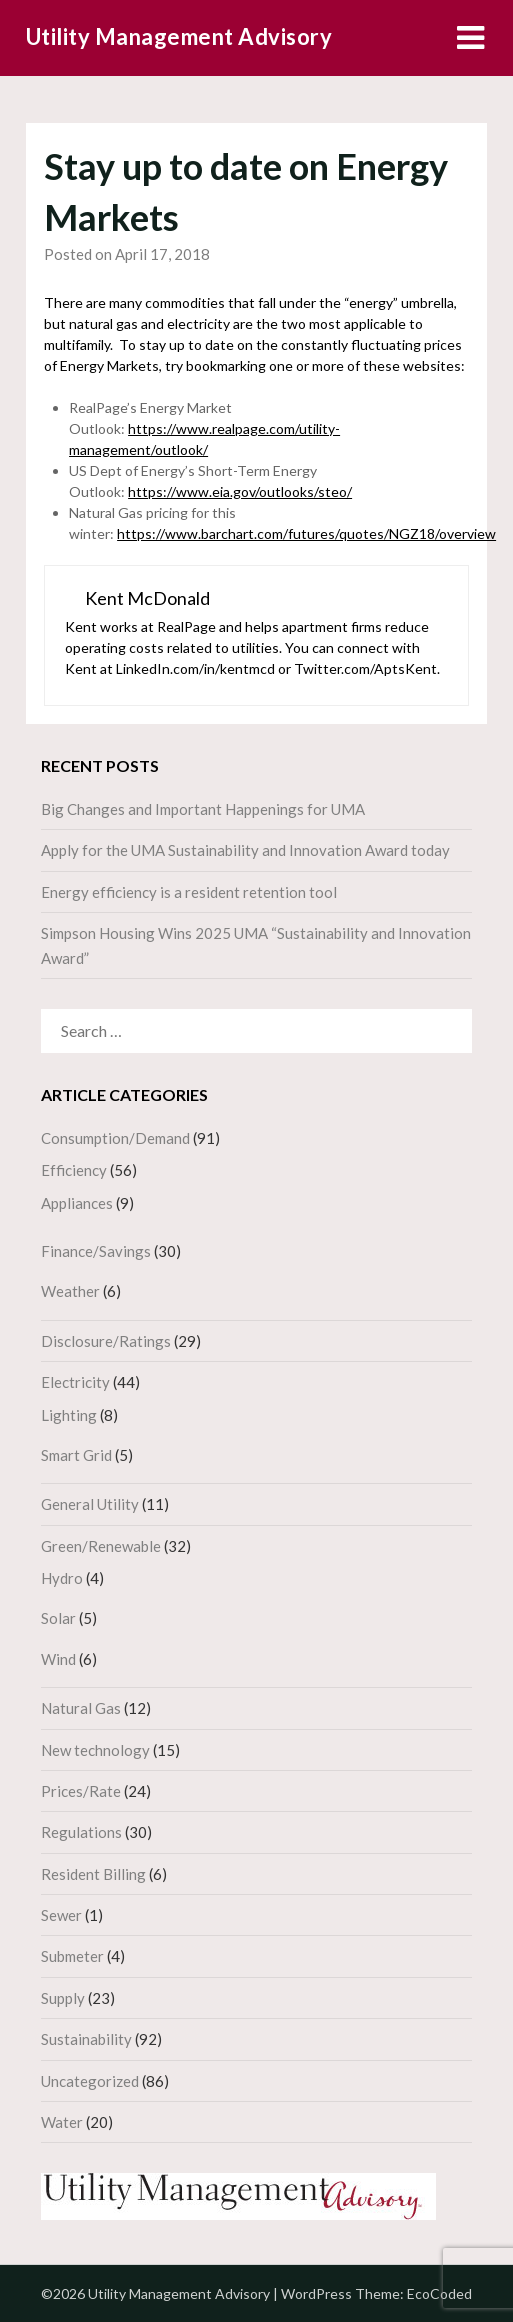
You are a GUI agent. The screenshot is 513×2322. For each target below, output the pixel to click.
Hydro (62, 1578)
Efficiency (74, 1170)
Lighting (69, 1415)
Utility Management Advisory (179, 36)
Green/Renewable (101, 1546)
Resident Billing (93, 1874)
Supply (63, 1998)
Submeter (72, 1956)
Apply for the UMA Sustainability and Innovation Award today (245, 850)
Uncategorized (90, 2081)
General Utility (90, 1504)
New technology (95, 1750)
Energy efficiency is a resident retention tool (189, 892)
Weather (70, 1291)
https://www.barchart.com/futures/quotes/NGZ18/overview (306, 533)
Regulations (81, 1832)
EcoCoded (439, 2293)
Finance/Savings (96, 1251)
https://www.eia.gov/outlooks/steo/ (240, 491)
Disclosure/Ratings (106, 1341)
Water (62, 2122)
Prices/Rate (81, 1791)
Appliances (77, 1203)
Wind (58, 1659)
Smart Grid (76, 1455)
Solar (58, 1618)
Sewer (61, 1915)
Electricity (75, 1382)
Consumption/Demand (115, 1138)
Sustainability (86, 2039)
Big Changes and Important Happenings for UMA (203, 809)
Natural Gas (81, 1708)
